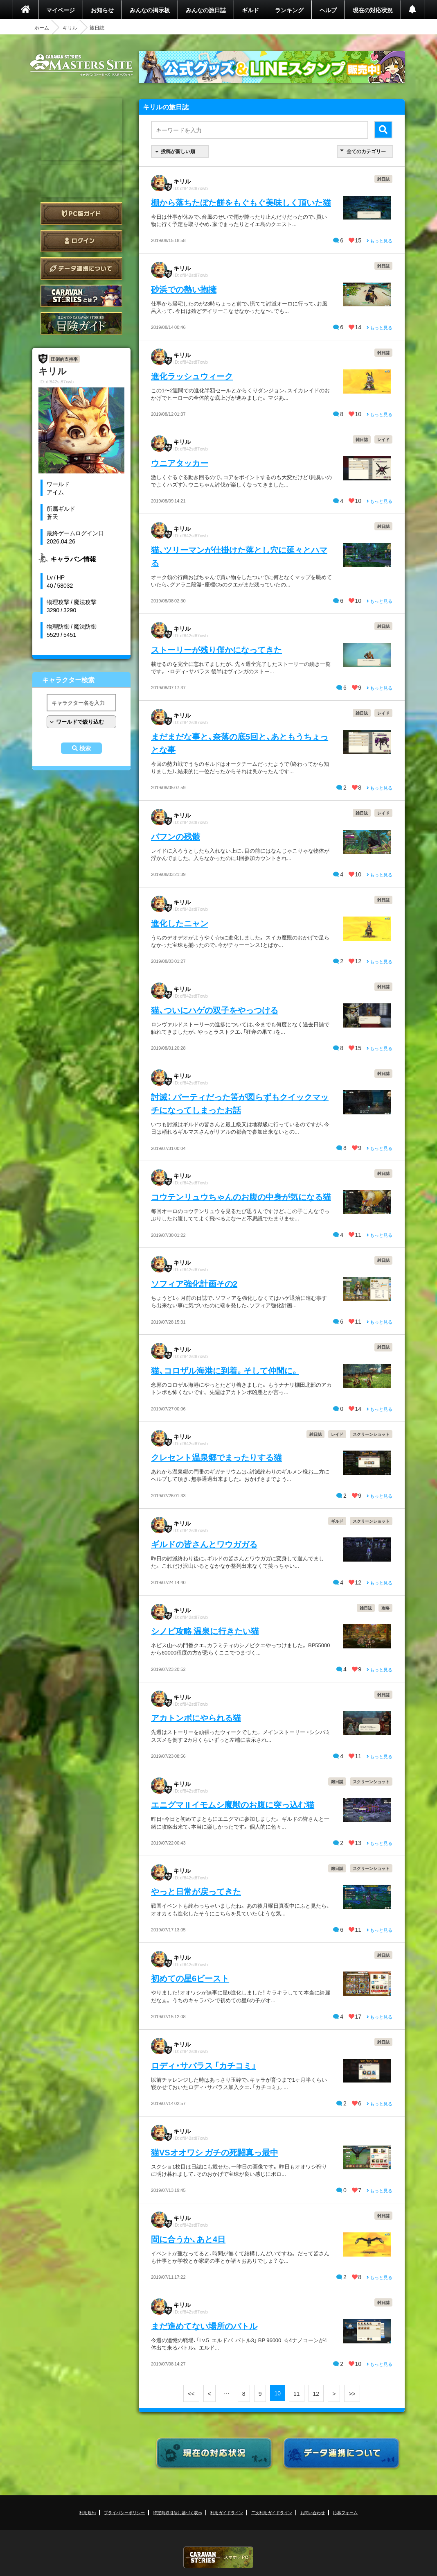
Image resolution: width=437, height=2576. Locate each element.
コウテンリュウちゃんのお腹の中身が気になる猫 (241, 1196)
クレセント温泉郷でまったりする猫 (216, 1457)
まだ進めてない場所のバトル (204, 2326)
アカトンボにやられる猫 (196, 1717)
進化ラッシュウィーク (192, 376)
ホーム (41, 27)
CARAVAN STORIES (218, 2557)
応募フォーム (345, 2512)
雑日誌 (383, 179)
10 (277, 2393)
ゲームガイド (81, 323)
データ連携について (81, 268)
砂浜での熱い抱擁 (183, 289)
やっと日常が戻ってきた (196, 1891)
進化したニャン (179, 923)
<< (191, 2393)
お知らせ (102, 10)
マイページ (60, 10)
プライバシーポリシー (124, 2512)
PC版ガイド (81, 213)
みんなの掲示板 (150, 10)
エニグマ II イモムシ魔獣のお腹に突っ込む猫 (232, 1804)
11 (296, 2393)
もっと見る (379, 240)
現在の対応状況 (373, 10)
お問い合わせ (312, 2512)
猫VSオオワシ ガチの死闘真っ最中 (214, 2152)
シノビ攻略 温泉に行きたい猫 (205, 1631)
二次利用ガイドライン (271, 2512)
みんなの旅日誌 (206, 10)
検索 (85, 748)
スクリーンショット (371, 1434)
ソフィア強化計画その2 (194, 1283)
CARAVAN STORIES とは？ (81, 296)
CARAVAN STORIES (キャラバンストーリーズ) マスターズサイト (81, 65)
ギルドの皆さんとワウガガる (204, 1544)
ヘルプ (328, 10)
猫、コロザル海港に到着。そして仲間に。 (225, 1370)
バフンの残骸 (175, 836)
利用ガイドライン (226, 2512)
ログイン (81, 241)
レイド (383, 439)
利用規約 (87, 2512)
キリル (70, 27)
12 (316, 2393)
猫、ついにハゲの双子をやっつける (214, 1010)
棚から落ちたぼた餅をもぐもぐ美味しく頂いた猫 (241, 202)
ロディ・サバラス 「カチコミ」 (203, 2065)
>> (352, 2393)
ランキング (289, 10)
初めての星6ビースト (190, 1978)
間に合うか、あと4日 (188, 2239)
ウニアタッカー (179, 463)
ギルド (250, 10)
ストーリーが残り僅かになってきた (216, 649)
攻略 (385, 1608)
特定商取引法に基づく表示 (177, 2512)
